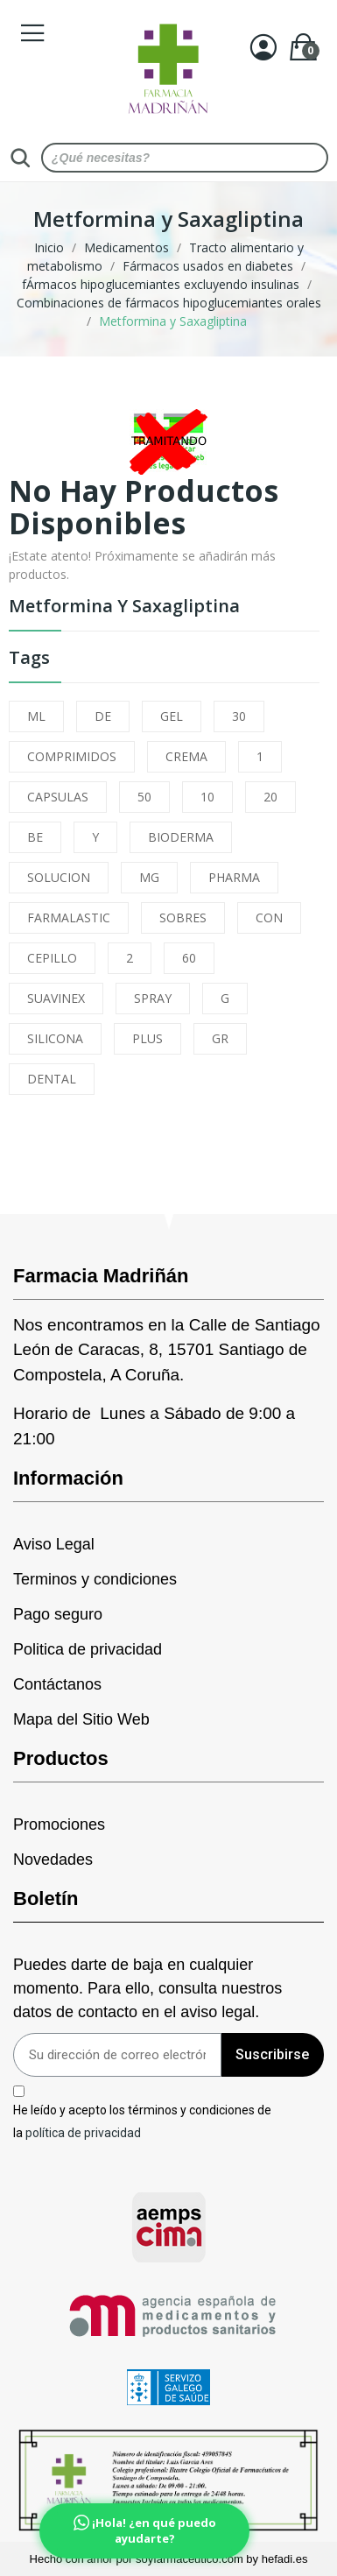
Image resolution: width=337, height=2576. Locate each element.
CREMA (186, 756)
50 (144, 796)
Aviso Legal (54, 1544)
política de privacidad (83, 2132)
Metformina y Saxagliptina (124, 607)
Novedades (53, 1859)
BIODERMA (181, 837)
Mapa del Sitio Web (81, 1719)
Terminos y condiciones (95, 1579)
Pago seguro (57, 1614)
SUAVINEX (56, 998)
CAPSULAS (57, 796)
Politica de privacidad (87, 1649)
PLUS (147, 1038)
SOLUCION (58, 877)
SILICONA (55, 1038)
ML (36, 716)
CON (269, 917)
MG (149, 877)
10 (207, 796)
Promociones (59, 1824)
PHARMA (234, 877)
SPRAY (153, 998)
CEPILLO (52, 957)
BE (35, 837)
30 (239, 716)
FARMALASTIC (68, 917)
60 (189, 957)
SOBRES (183, 917)
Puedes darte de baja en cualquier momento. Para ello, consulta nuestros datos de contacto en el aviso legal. (147, 1988)
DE (103, 716)
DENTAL (51, 1078)
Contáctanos (57, 1684)
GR (220, 1038)
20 (270, 796)
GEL (171, 716)
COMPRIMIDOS (71, 756)
